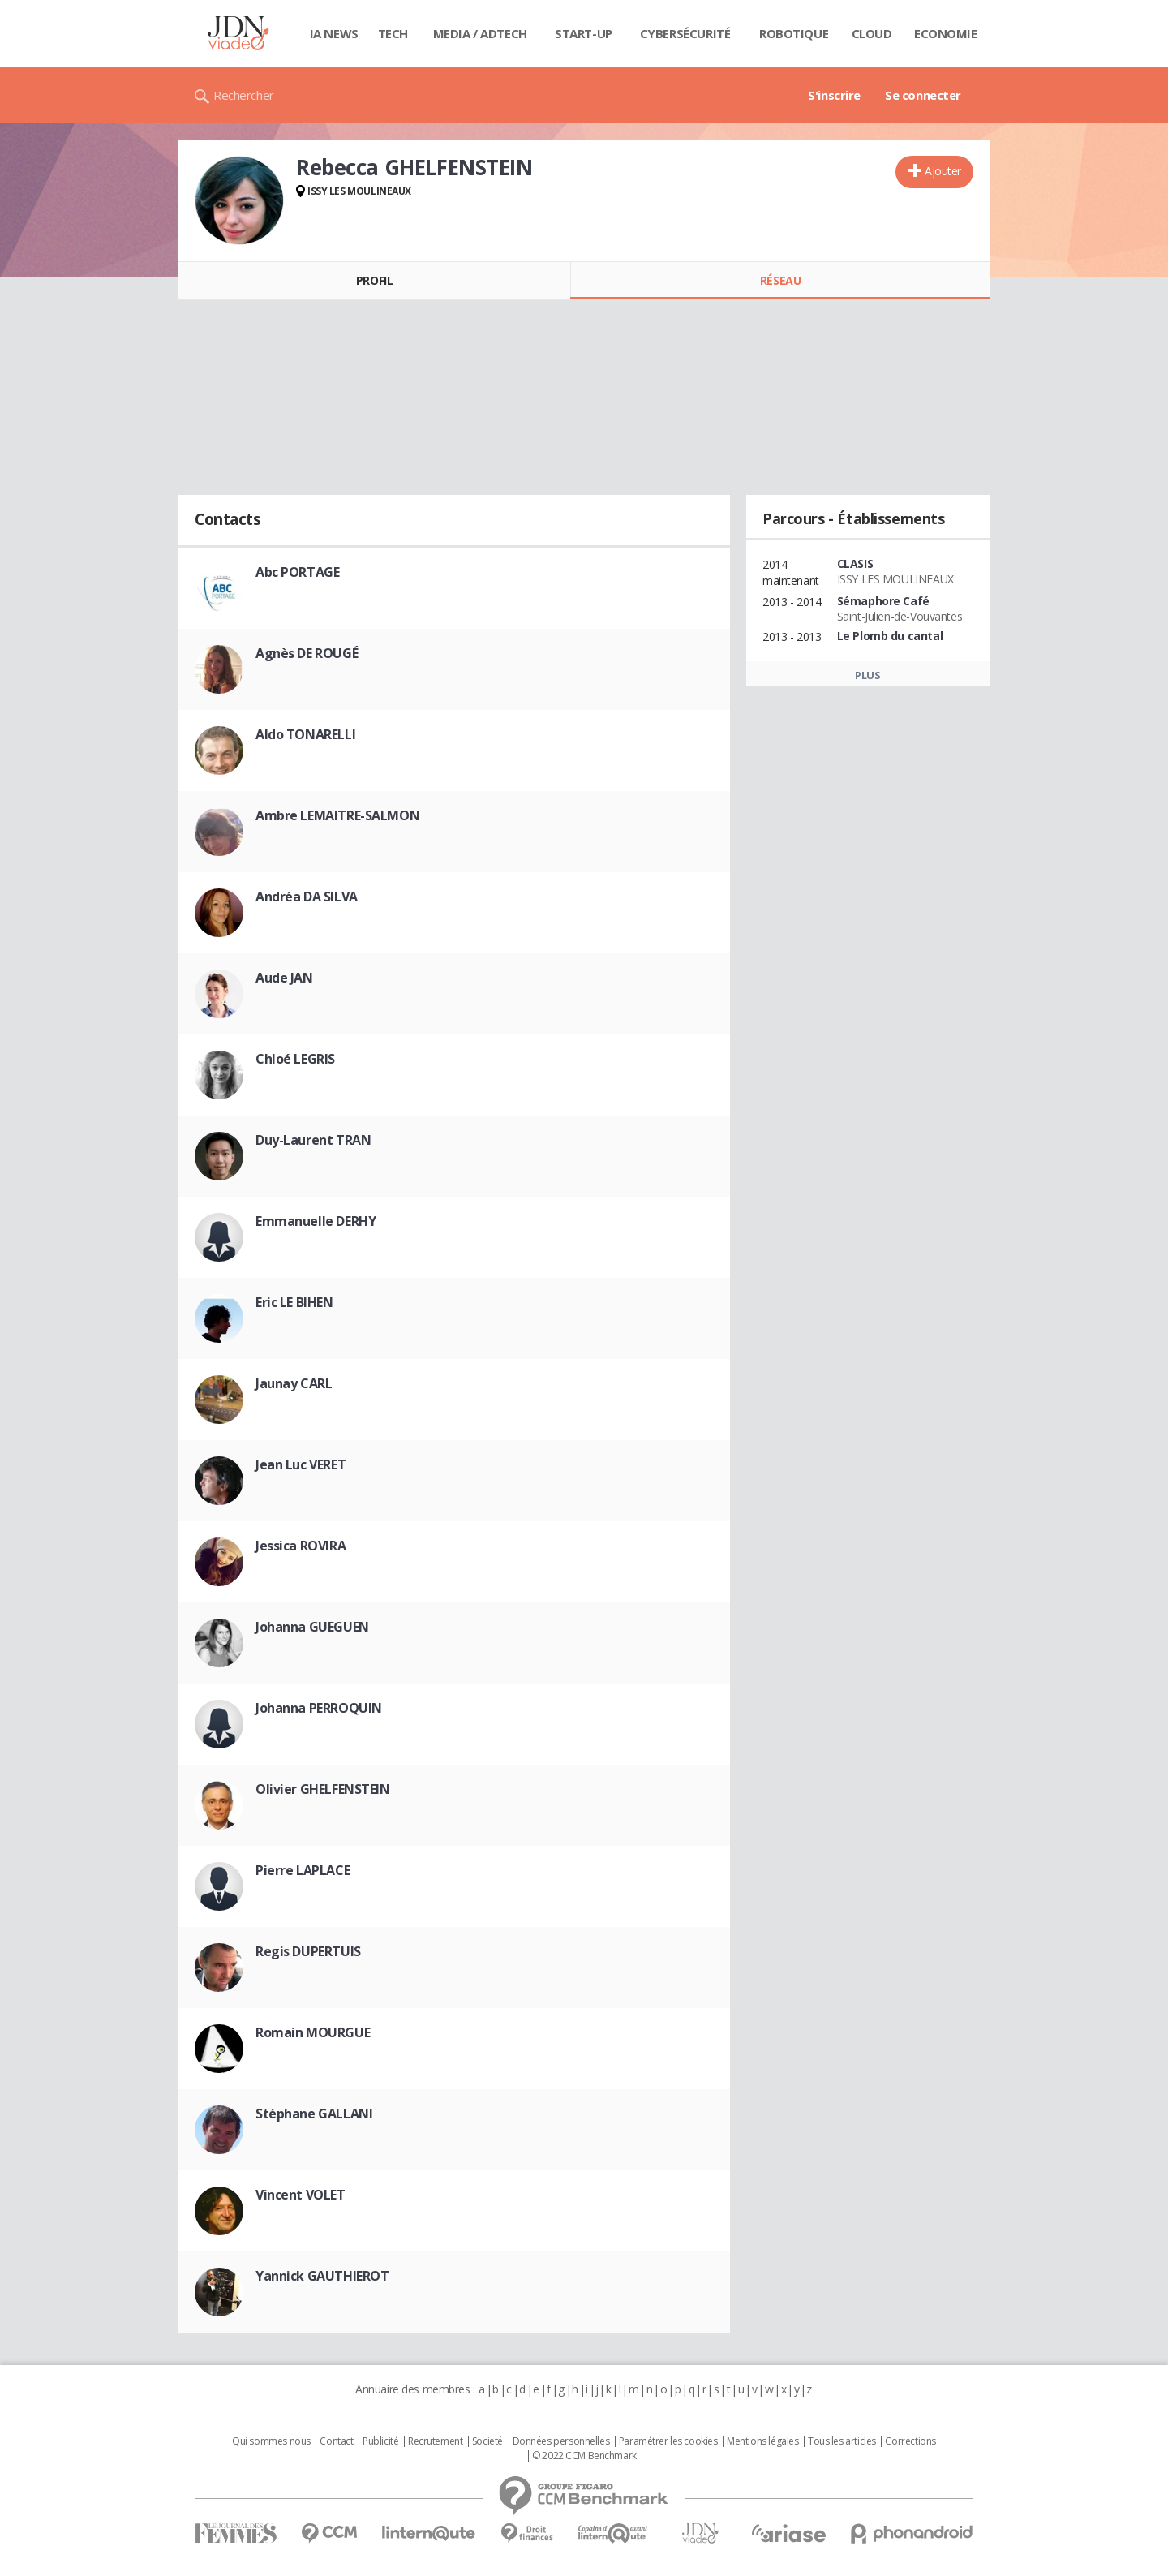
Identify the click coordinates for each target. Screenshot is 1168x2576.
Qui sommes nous (271, 2441)
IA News (334, 33)
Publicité (380, 2441)
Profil (374, 280)
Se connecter (923, 95)
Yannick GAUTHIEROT (322, 2276)
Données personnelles (561, 2441)
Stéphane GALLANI (314, 2113)
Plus (867, 675)
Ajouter (943, 170)
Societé (487, 2441)
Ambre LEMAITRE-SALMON (337, 815)
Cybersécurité (685, 33)
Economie (945, 33)
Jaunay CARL (294, 1383)
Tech (393, 33)
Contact (336, 2441)
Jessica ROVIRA (301, 1546)
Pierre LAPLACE (303, 1870)
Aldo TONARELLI (305, 734)
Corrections (910, 2441)
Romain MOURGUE (313, 2032)
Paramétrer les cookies (668, 2441)
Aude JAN (284, 978)
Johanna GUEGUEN (312, 1627)
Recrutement (435, 2441)
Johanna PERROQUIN (319, 1708)
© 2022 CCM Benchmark (584, 2456)
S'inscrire (834, 95)
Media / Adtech (480, 33)
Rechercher (243, 95)
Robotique (793, 33)
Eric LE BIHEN (294, 1302)
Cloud (872, 33)
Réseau (780, 280)
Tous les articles (842, 2441)
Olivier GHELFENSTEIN (323, 1789)
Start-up (583, 33)
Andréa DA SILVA (307, 896)
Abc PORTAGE (297, 572)
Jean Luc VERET (301, 1464)
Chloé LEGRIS (295, 1059)
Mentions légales (762, 2441)
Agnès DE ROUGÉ (307, 653)
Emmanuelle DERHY (316, 1221)
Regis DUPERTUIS (308, 1951)
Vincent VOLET (301, 2195)
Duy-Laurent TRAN (313, 1140)
